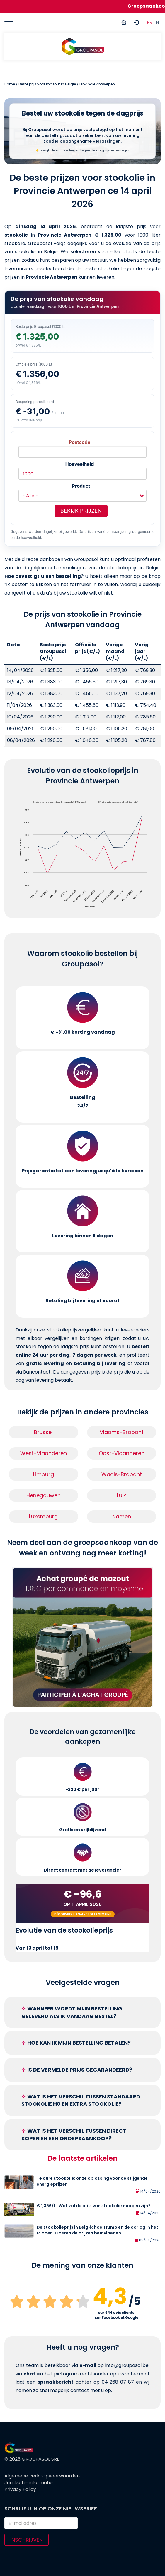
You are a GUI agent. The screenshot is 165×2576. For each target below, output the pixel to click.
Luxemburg (43, 1516)
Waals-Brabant (121, 1474)
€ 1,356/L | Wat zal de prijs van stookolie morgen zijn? (93, 2206)
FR (149, 22)
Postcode (80, 442)
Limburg (43, 1474)
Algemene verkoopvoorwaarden (42, 2476)
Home (9, 84)
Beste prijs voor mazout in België (47, 84)
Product (81, 486)
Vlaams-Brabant (122, 1432)
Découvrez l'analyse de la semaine (82, 1914)
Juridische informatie (28, 2482)
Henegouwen (43, 1495)
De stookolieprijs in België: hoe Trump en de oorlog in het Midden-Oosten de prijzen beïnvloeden (97, 2230)
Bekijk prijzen (81, 511)
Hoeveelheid (79, 464)
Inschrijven (26, 2540)
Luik (121, 1495)
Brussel (43, 1432)
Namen (121, 1516)
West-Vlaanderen (43, 1453)
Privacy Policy (20, 2489)
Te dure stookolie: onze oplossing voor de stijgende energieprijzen (92, 2181)
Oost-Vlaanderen (121, 1453)
